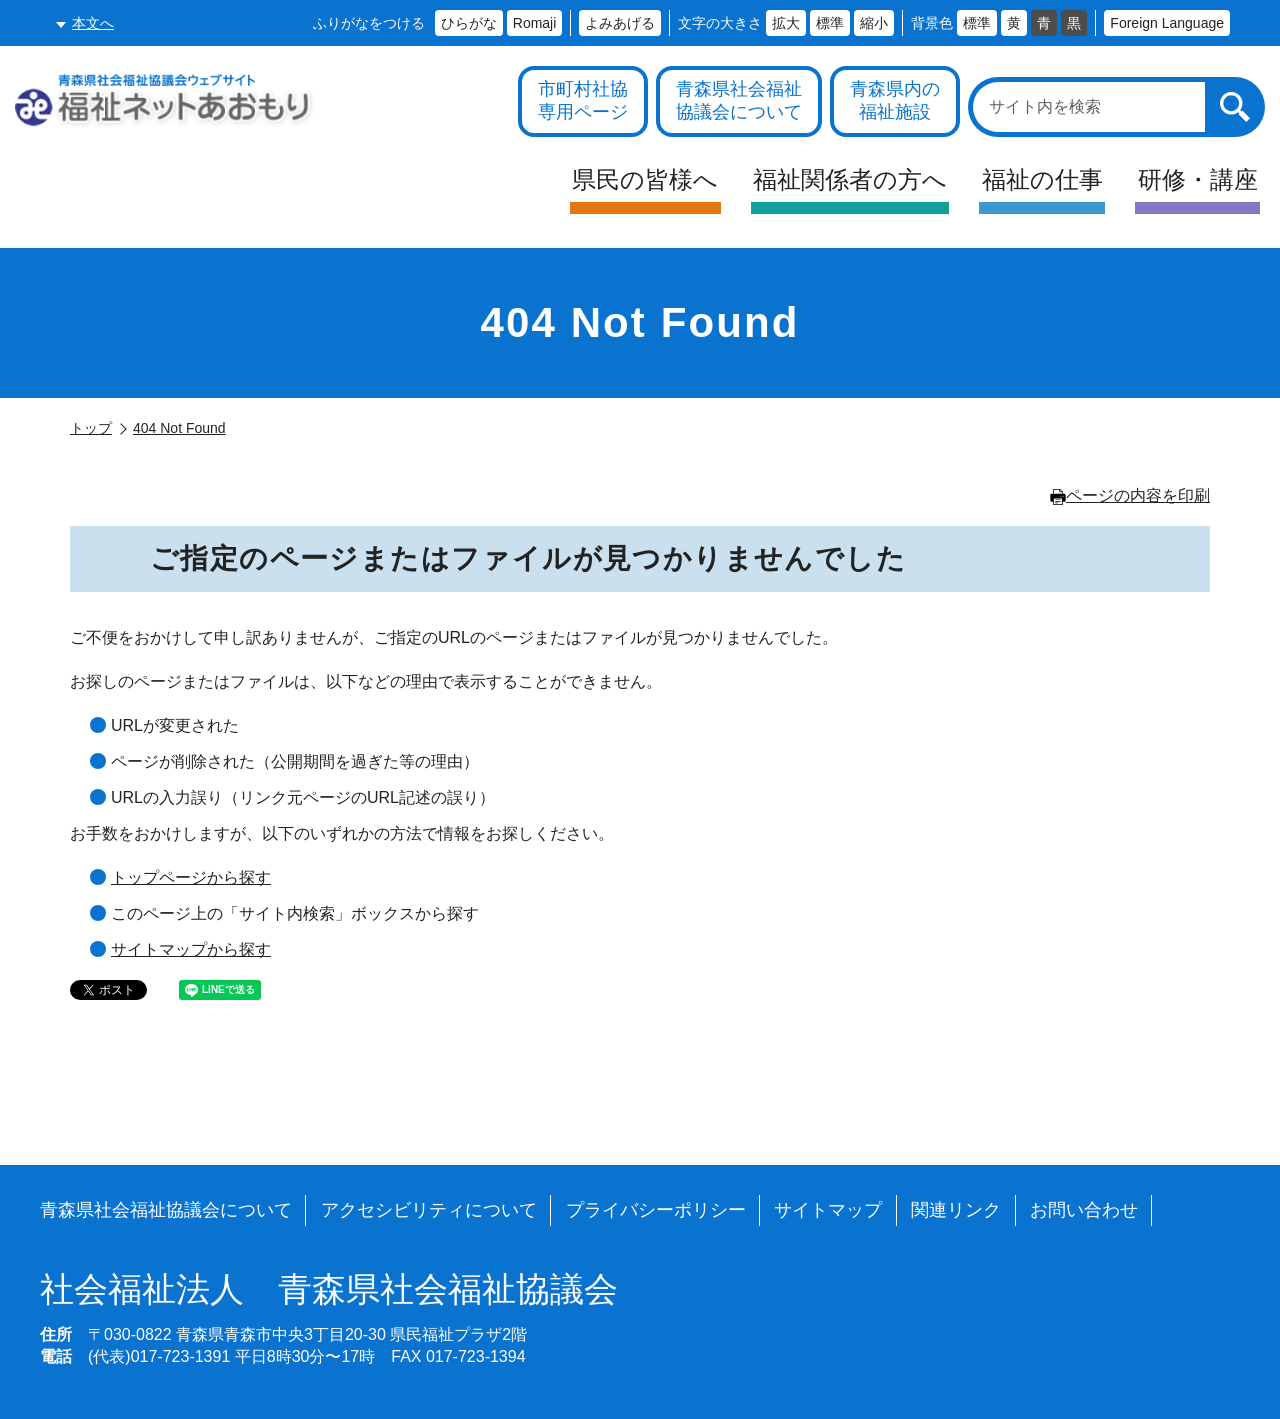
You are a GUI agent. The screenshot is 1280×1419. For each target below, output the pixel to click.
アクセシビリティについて (429, 1210)
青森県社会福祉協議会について (166, 1210)
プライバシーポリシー (656, 1210)
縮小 (874, 23)
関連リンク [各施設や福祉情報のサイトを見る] (956, 1210)
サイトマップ (828, 1210)
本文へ (93, 23)
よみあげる (620, 23)
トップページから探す (191, 877)
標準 (830, 23)
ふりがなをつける (369, 23)
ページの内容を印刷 (1130, 495)
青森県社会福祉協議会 (329, 1290)
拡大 (786, 23)
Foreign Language (1167, 23)
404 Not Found (179, 428)
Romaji (535, 23)
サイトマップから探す (191, 949)
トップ (91, 428)
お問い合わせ (1084, 1210)
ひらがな (469, 23)
